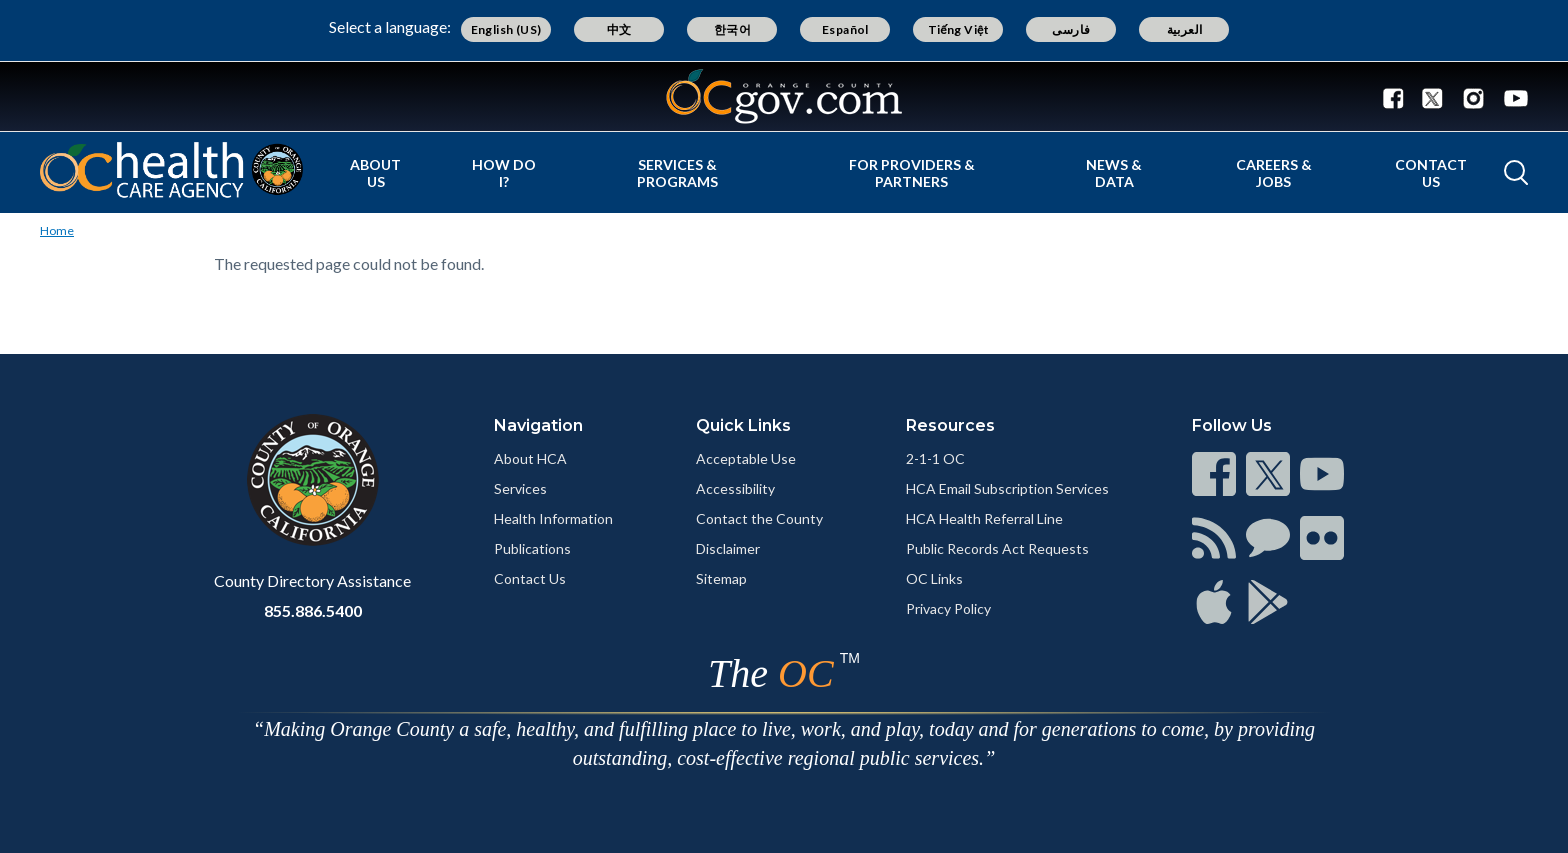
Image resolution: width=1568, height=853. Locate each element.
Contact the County (759, 518)
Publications (532, 548)
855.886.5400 (313, 610)
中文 (619, 29)
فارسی (1071, 29)
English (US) (506, 29)
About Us (375, 173)
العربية (1185, 29)
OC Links (934, 578)
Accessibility (735, 488)
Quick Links (743, 425)
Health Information (553, 518)
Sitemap (721, 578)
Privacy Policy (948, 608)
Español (845, 29)
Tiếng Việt (959, 29)
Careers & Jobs (1274, 173)
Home (57, 230)
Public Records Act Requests (997, 548)
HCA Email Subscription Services (1007, 488)
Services (520, 488)
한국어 (732, 29)
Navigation (538, 425)
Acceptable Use (746, 458)
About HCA (530, 458)
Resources (950, 425)
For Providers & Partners (912, 173)
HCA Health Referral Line (984, 518)
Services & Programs (677, 173)
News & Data (1114, 173)
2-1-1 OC (935, 458)
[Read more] (784, 96)
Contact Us (1431, 173)
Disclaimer (728, 548)
